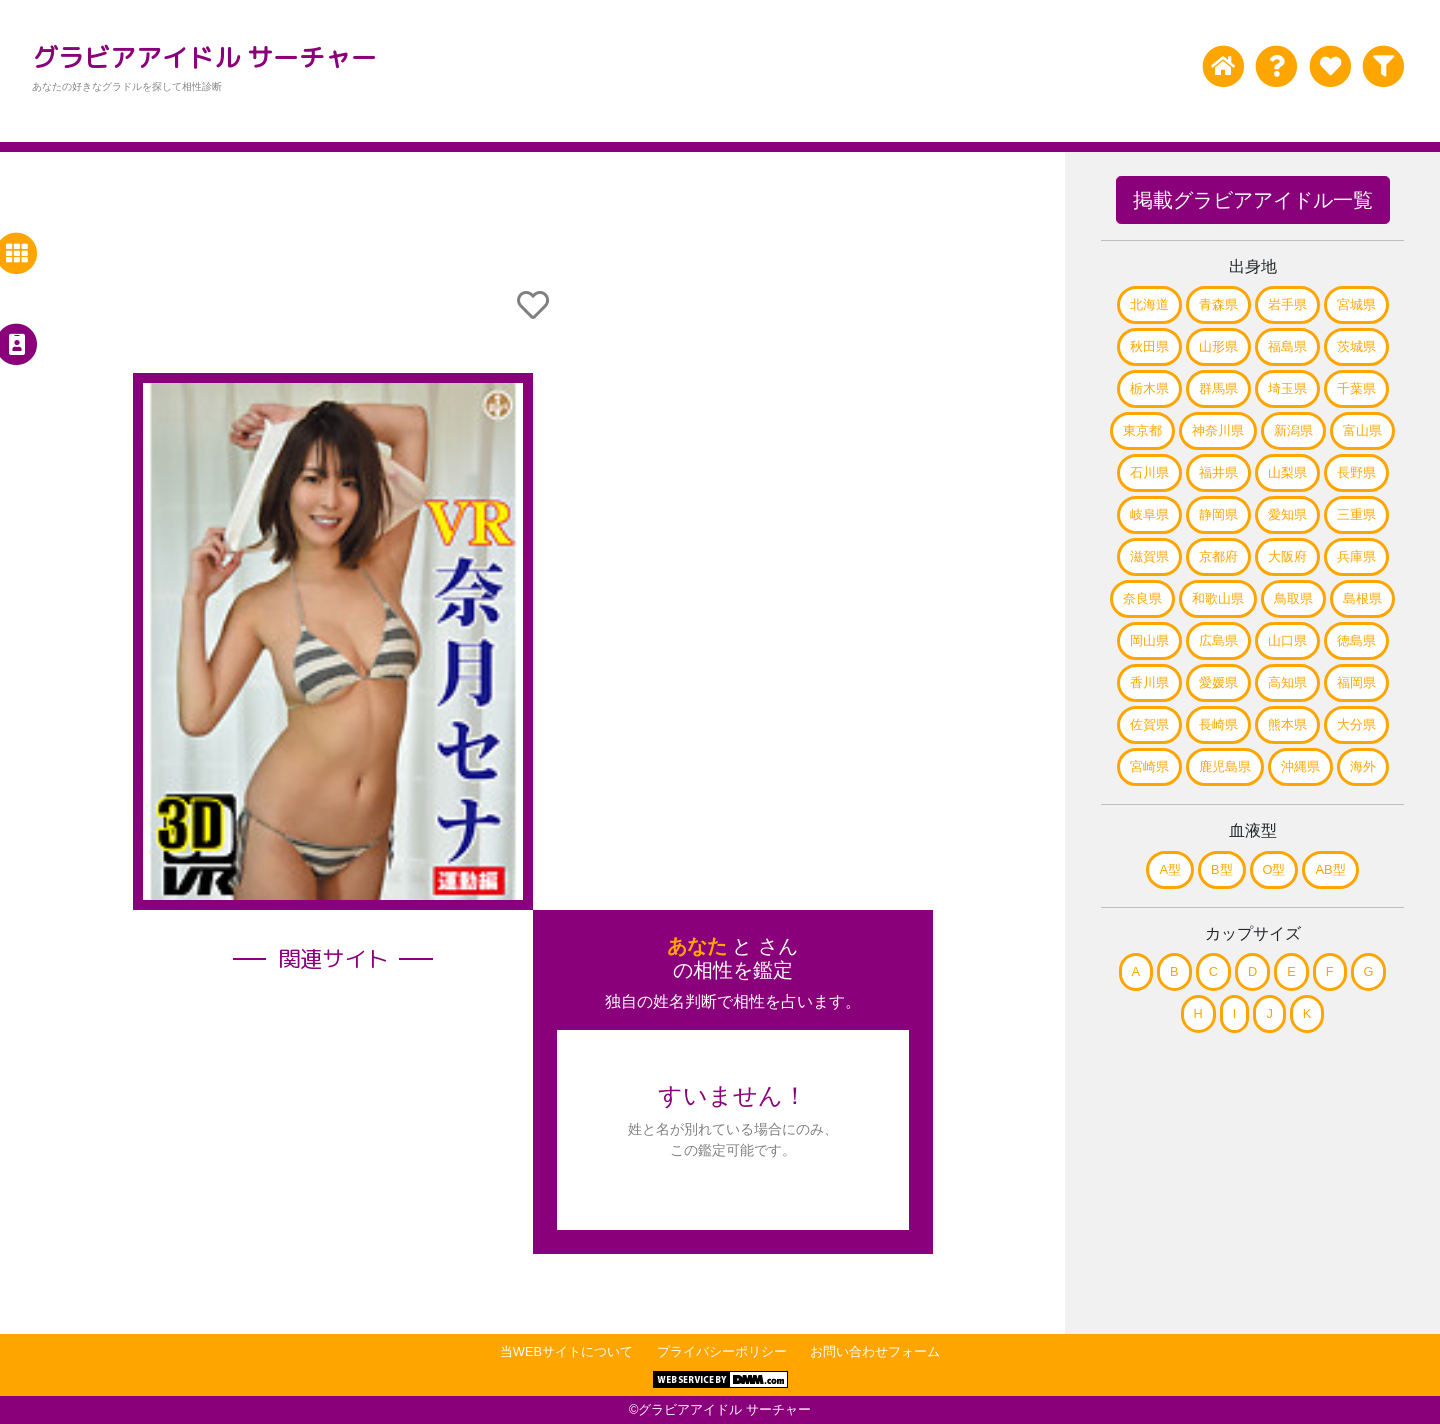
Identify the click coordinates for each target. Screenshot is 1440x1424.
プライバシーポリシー (722, 1351)
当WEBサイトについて (566, 1351)
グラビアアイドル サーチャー (204, 57)
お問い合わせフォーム (875, 1351)
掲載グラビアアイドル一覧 (1253, 200)
